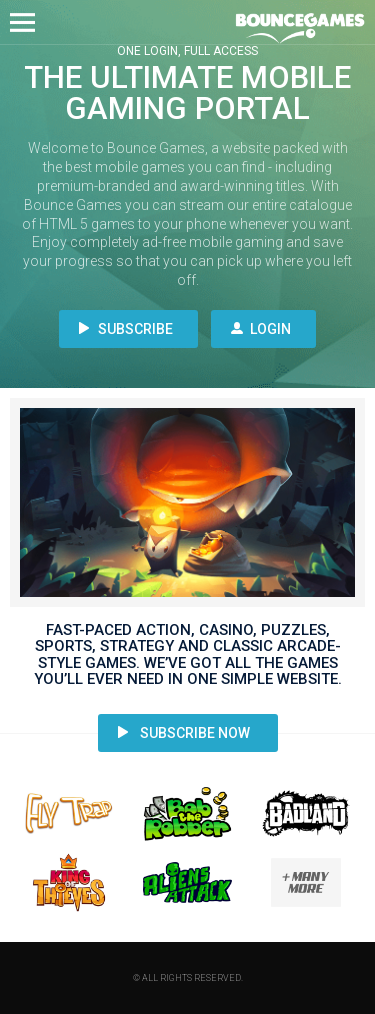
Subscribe (126, 329)
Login (261, 329)
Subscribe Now (184, 733)
